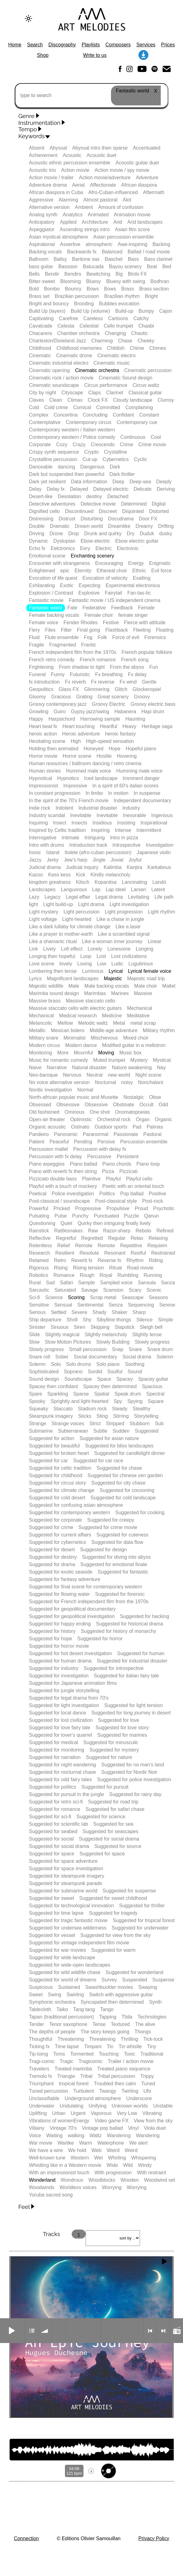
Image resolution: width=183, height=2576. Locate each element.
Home (14, 44)
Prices (168, 44)
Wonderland (42, 2180)
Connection (26, 2538)
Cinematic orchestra (97, 370)
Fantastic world (45, 607)
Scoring (76, 1297)
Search (35, 44)
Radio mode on (176, 2330)
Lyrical (116, 971)
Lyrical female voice (149, 971)
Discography (62, 44)
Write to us (95, 55)
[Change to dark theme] (28, 18)
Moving (106, 1052)
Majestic (113, 978)
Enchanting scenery (92, 555)
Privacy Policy (153, 2538)
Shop (43, 55)
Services (145, 44)
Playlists (91, 44)
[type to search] (91, 95)
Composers (118, 44)
